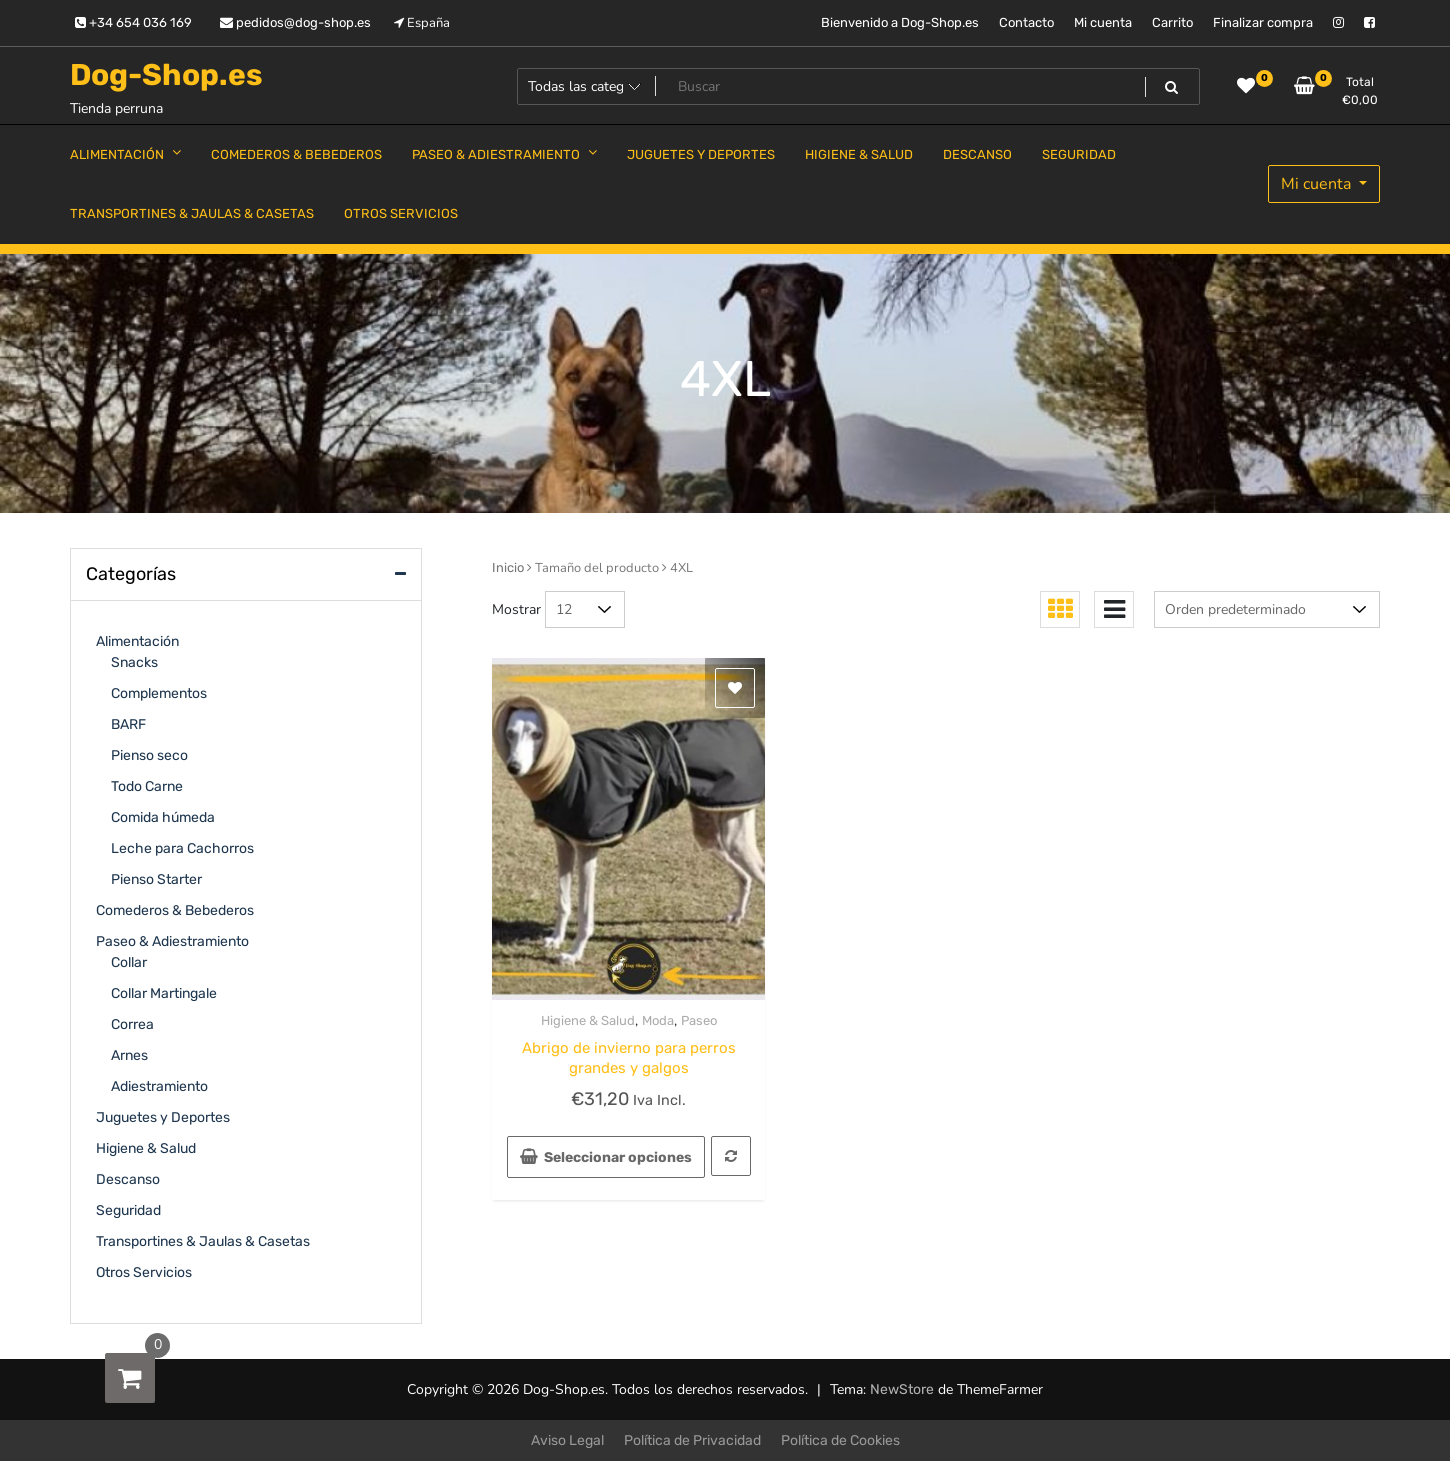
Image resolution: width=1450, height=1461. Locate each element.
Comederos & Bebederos (175, 910)
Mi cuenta (1103, 22)
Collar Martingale (164, 993)
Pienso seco (149, 755)
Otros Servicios (144, 1272)
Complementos (159, 693)
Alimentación (137, 641)
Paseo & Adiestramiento (172, 941)
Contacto (1026, 22)
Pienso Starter (156, 879)
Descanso (128, 1179)
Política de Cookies (840, 1440)
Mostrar (516, 609)
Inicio (508, 567)
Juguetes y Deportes (163, 1117)
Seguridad (128, 1210)
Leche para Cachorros (182, 848)
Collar (129, 962)
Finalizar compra (1263, 22)
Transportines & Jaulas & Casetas (203, 1241)
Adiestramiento (159, 1086)
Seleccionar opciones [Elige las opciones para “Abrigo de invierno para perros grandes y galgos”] (618, 1157)
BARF (128, 724)
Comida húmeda (163, 817)
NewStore (902, 1389)
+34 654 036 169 (133, 22)
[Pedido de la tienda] (1267, 609)
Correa (132, 1024)
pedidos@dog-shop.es (295, 22)
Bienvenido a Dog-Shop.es (900, 22)
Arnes (129, 1055)
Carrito (1172, 22)
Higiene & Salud (588, 1020)
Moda (658, 1020)
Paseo (699, 1020)
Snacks (134, 662)
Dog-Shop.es (166, 75)
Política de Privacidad (692, 1440)
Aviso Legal (567, 1440)
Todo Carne (147, 786)
